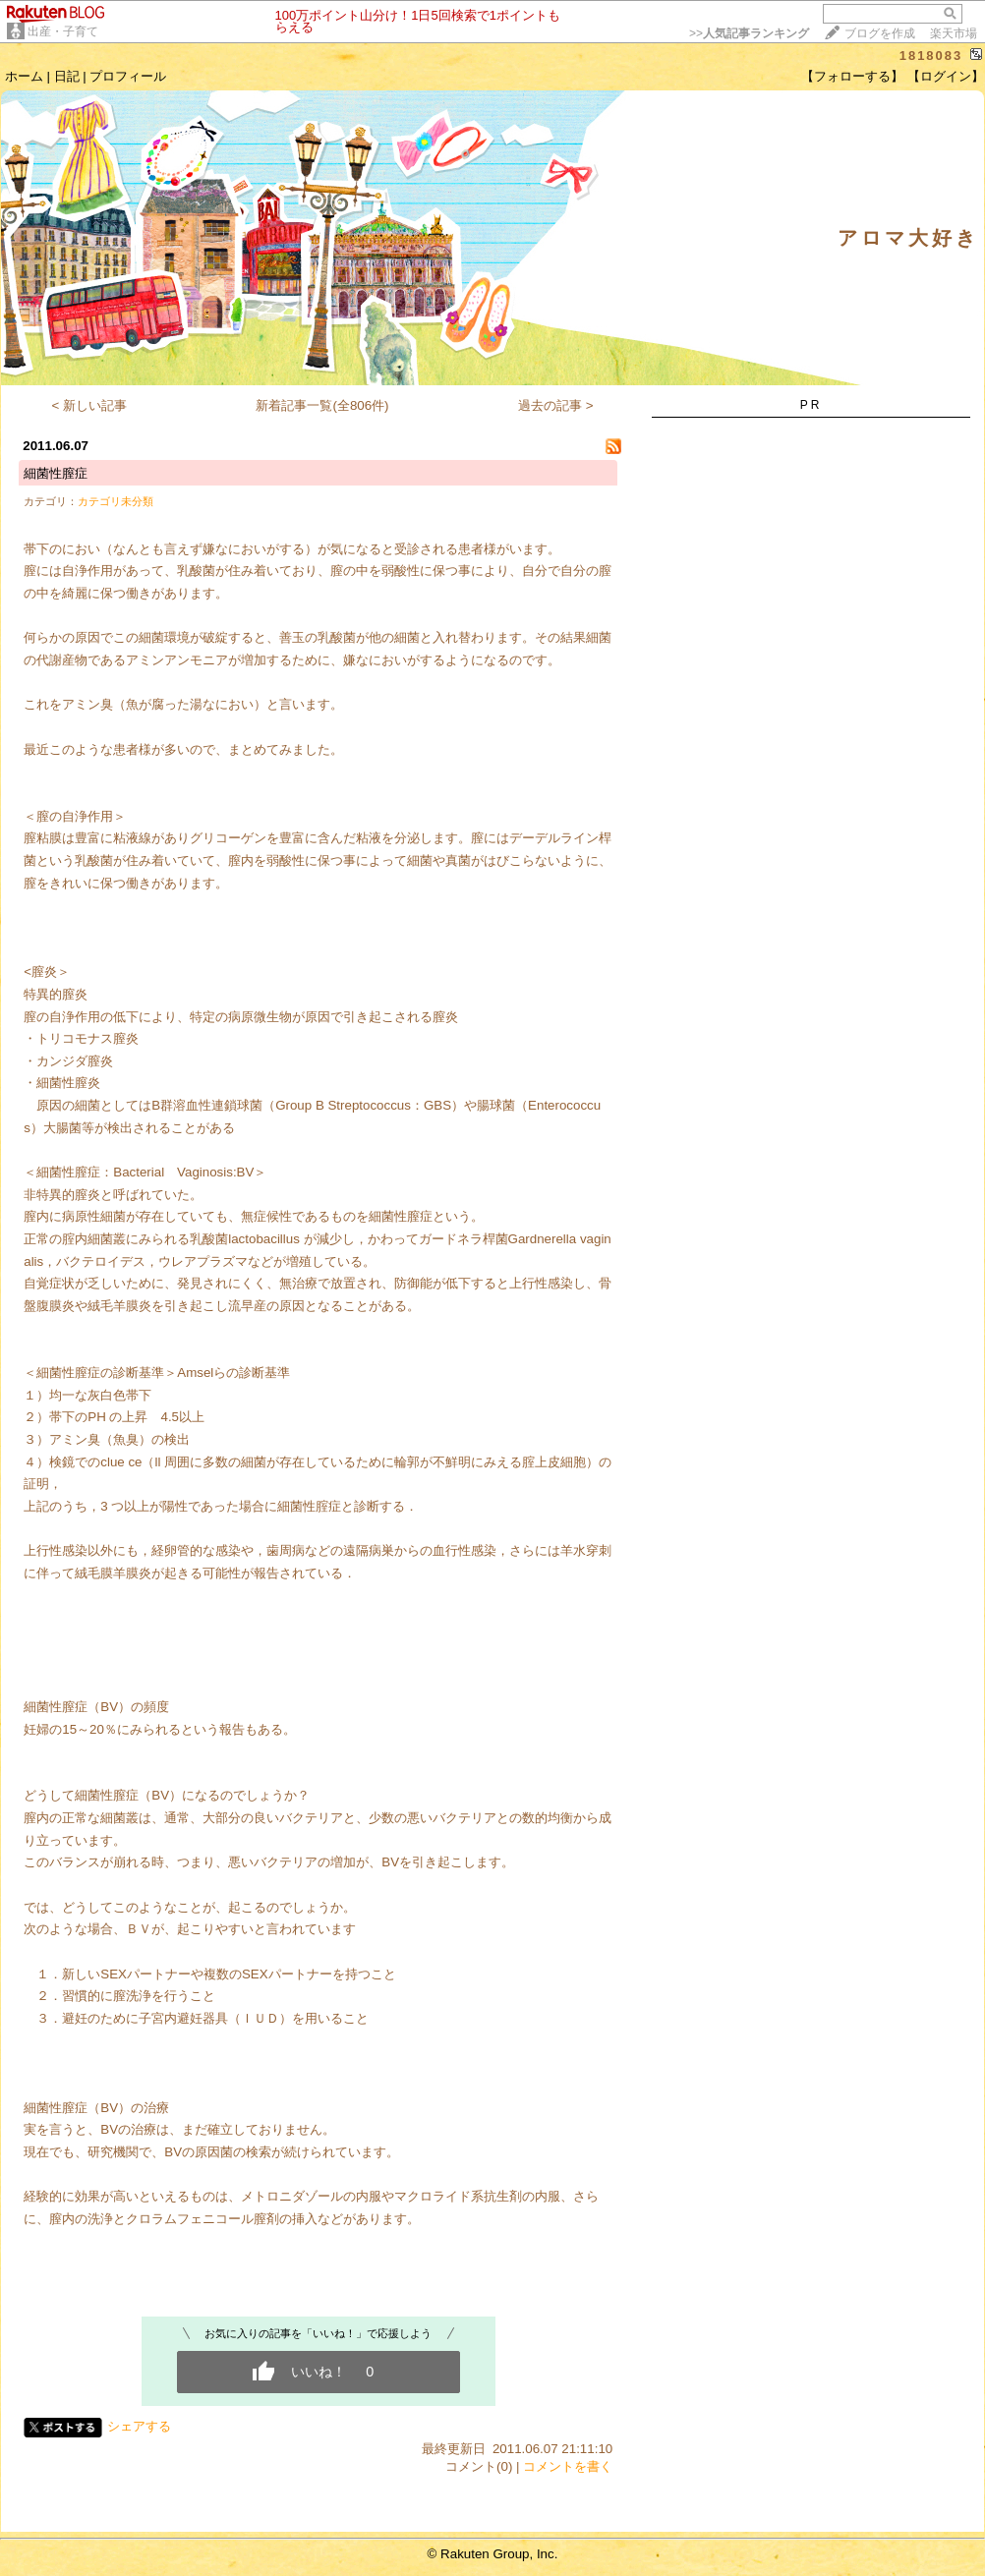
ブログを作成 (879, 33)
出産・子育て (63, 31)
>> (749, 33)
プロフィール (127, 76)
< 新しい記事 (90, 405)
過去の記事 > (556, 405)
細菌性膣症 (55, 473)
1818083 (931, 55)
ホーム (24, 76)
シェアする (139, 2426)
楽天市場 (953, 33)
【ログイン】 (945, 76)
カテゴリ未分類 (115, 501)
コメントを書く (567, 2466)
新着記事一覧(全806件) (322, 405)
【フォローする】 (852, 76)
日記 (67, 76)
